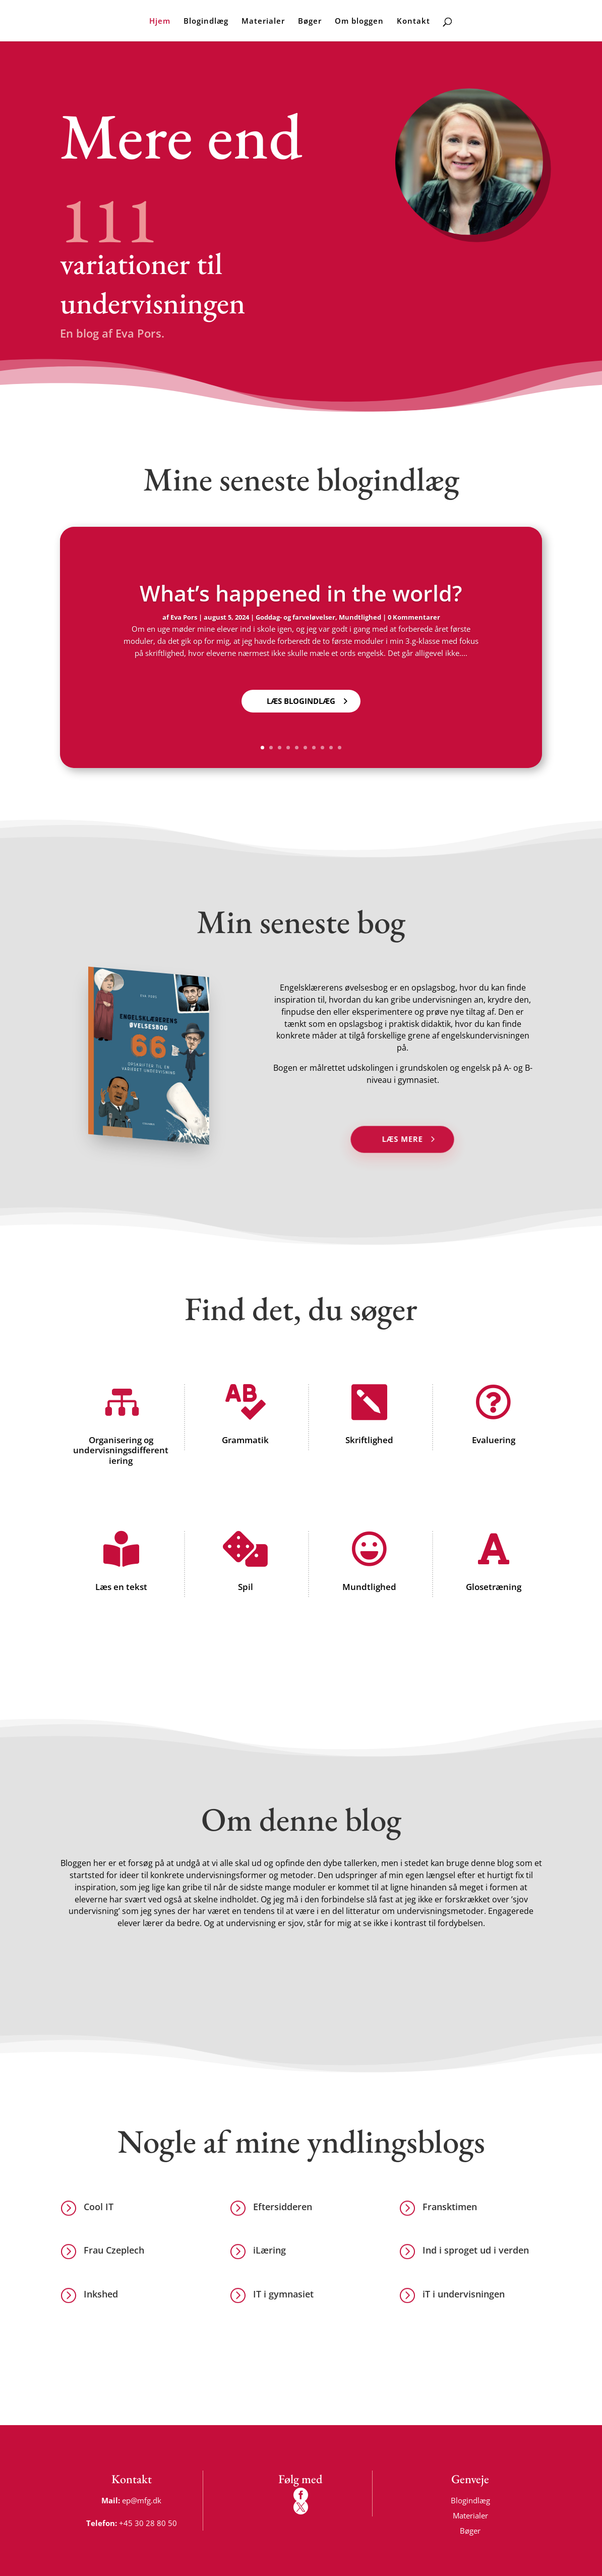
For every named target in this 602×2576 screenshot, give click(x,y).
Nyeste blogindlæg (210, 364)
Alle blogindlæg (329, 364)
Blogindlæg (206, 21)
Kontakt (413, 21)
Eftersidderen (282, 2207)
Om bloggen (359, 21)
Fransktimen (450, 2207)
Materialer (263, 21)
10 (339, 747)
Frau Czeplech (114, 2250)
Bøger (310, 21)
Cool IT (98, 2207)
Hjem (159, 21)
